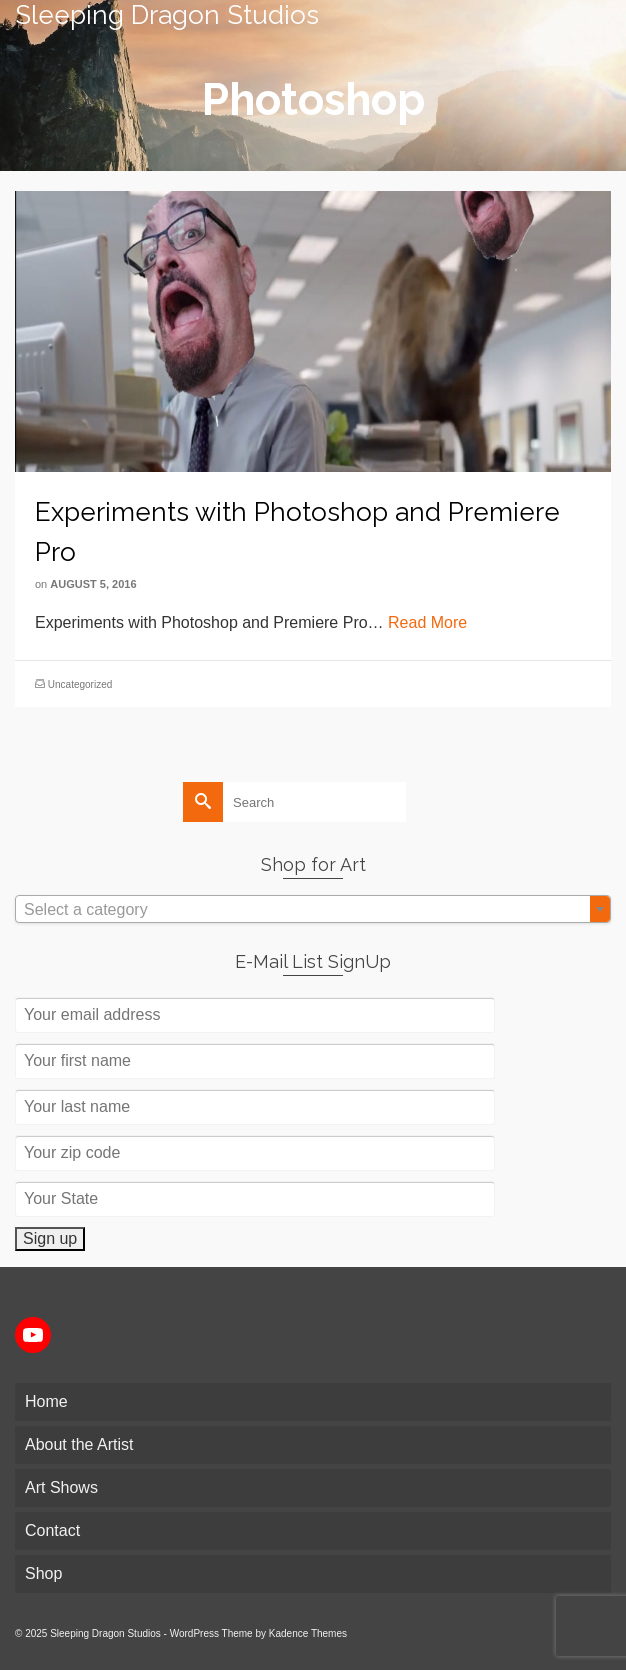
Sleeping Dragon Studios (167, 15)
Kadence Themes (308, 1633)
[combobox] (313, 909)
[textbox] (313, 910)
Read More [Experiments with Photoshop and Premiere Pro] (427, 622)
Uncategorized (80, 684)
